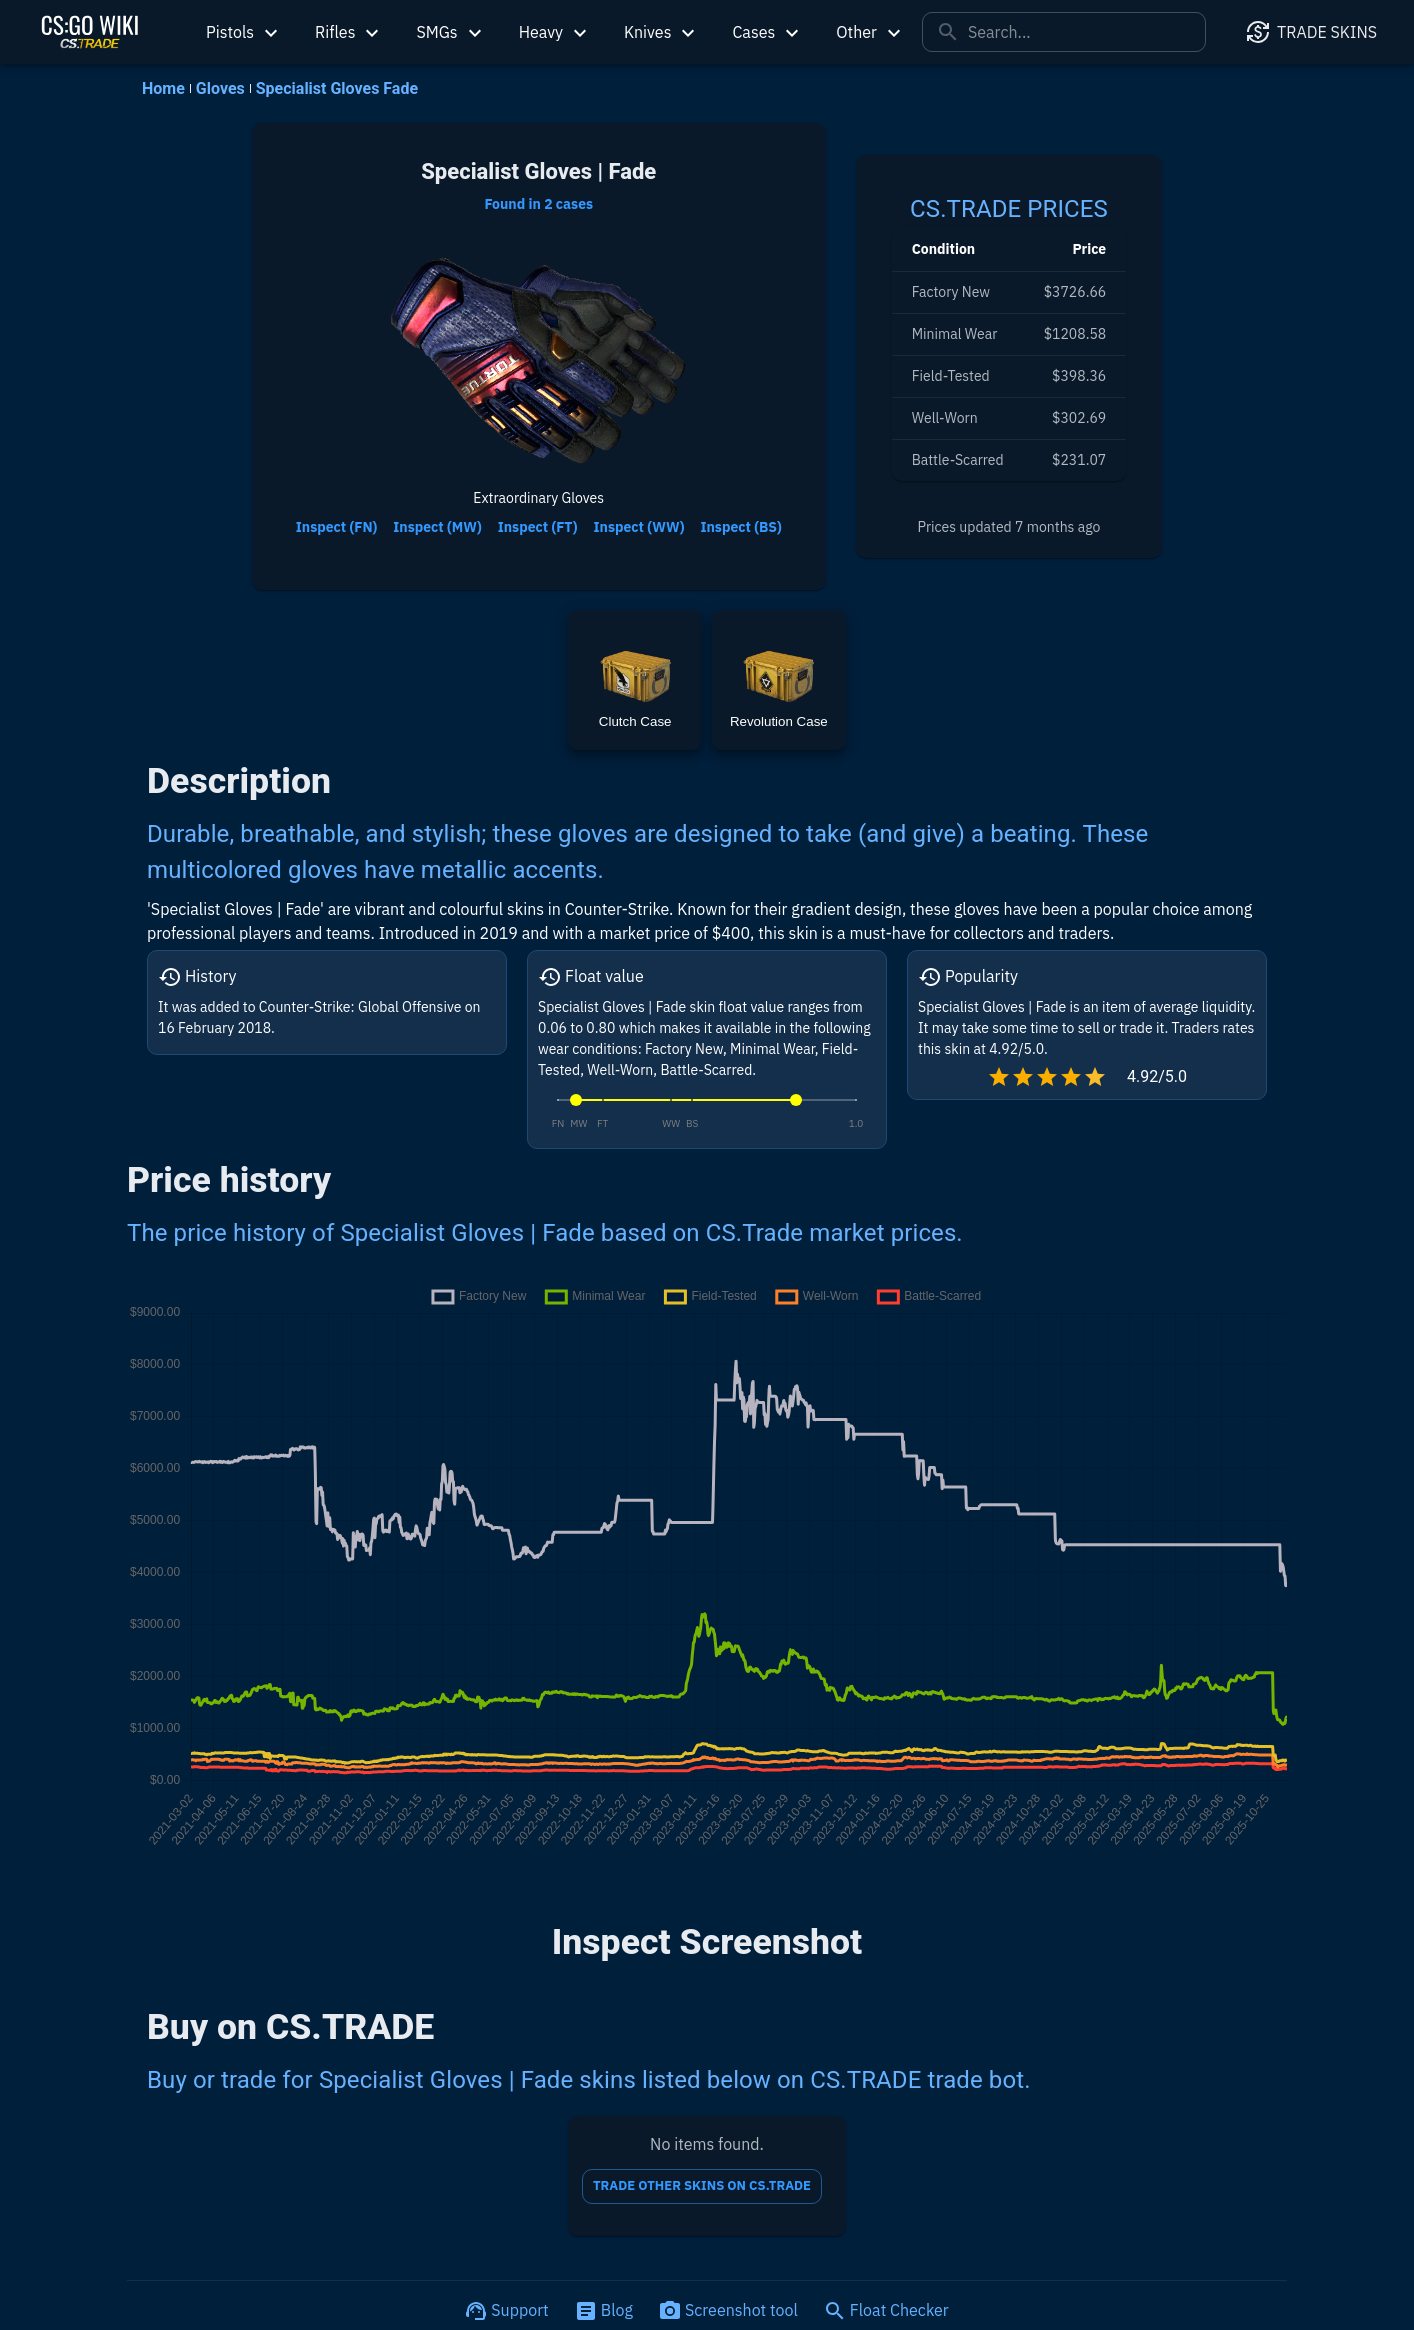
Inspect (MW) (437, 527)
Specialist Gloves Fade (337, 88)
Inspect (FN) (337, 527)
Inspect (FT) (538, 527)
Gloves (220, 88)
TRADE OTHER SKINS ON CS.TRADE (702, 2186)
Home (163, 88)
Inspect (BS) (740, 527)
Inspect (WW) (639, 527)
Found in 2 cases (538, 204)
